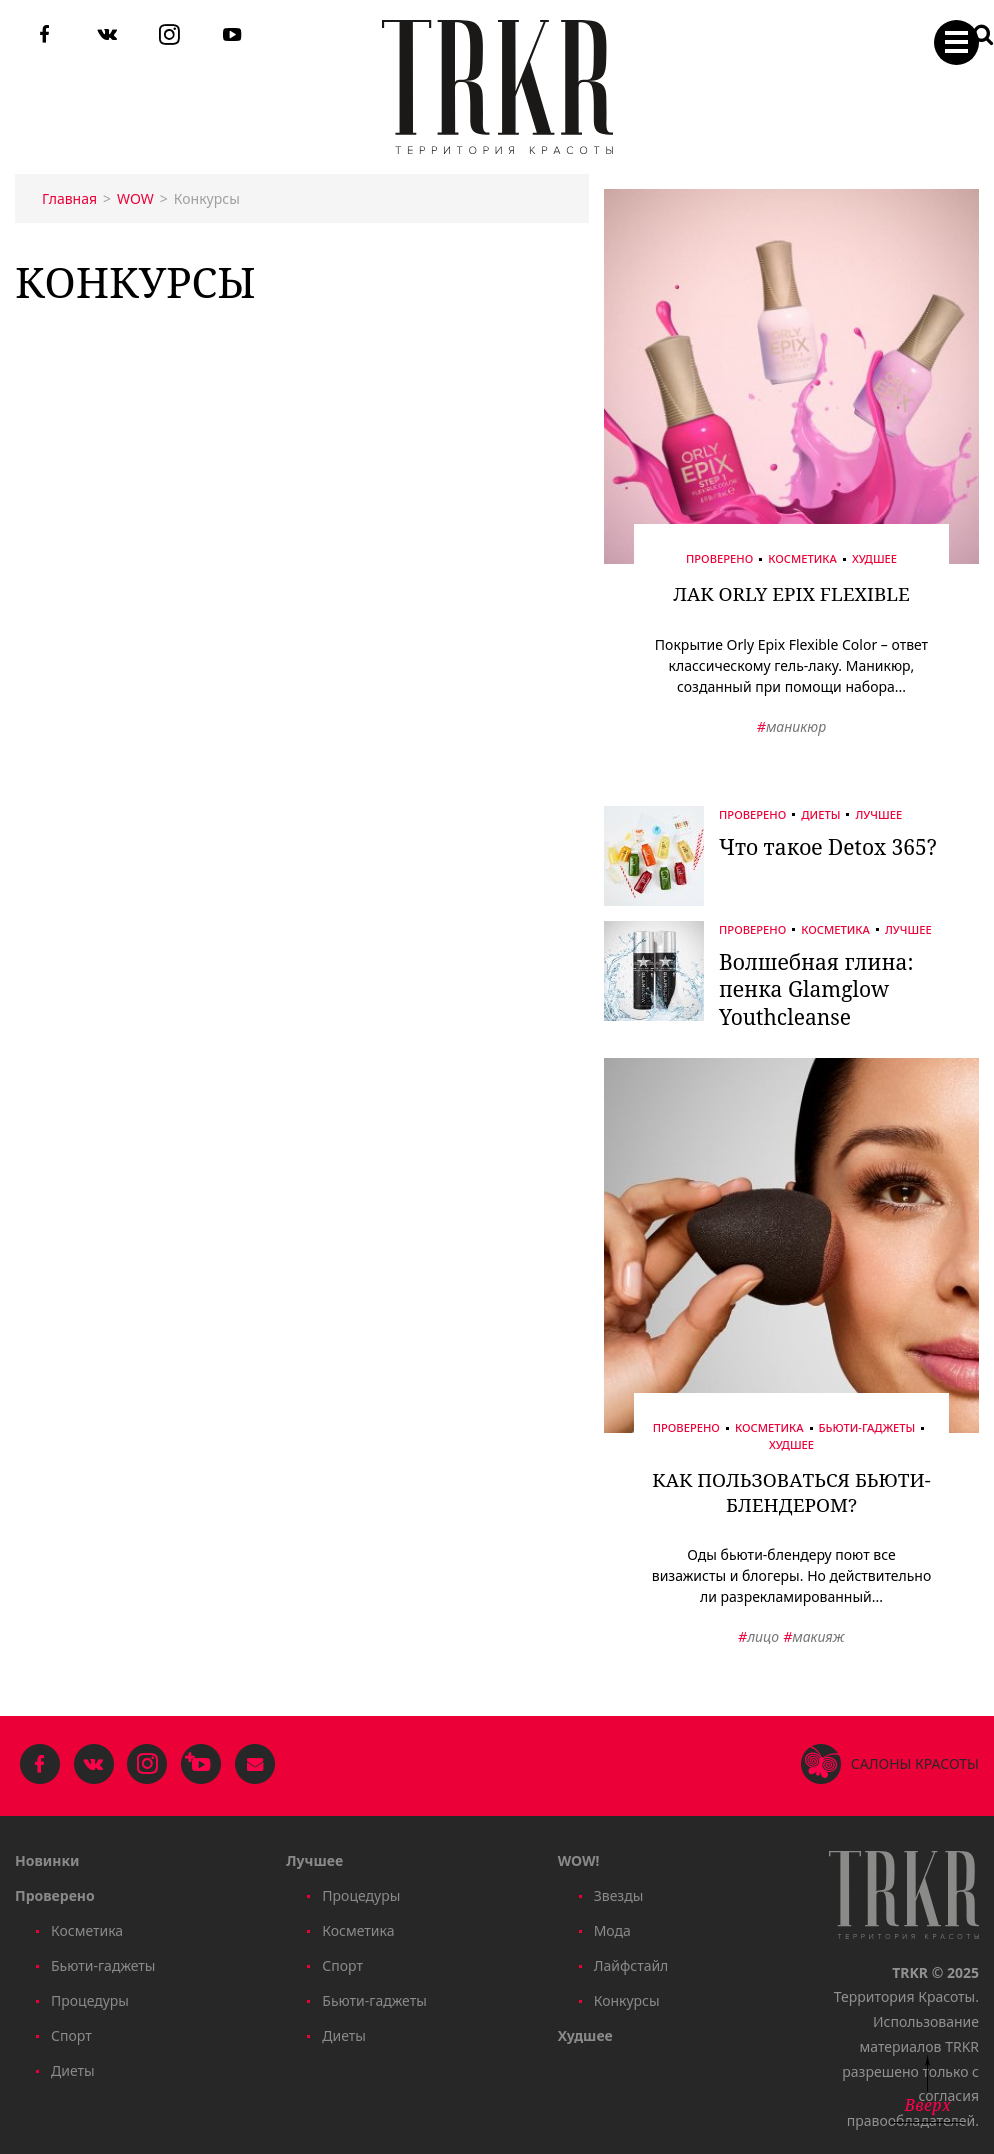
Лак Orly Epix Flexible (791, 594)
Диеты (820, 814)
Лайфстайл (631, 1965)
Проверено (719, 559)
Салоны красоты (915, 1763)
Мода (612, 1930)
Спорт (71, 2035)
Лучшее (878, 814)
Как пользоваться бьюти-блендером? (791, 1493)
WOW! (579, 1860)
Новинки (47, 1860)
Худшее (874, 559)
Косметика (802, 559)
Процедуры (90, 2000)
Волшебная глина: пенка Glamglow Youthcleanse (816, 989)
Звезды (619, 1895)
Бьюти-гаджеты (867, 1428)
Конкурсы (627, 2000)
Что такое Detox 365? (828, 847)
